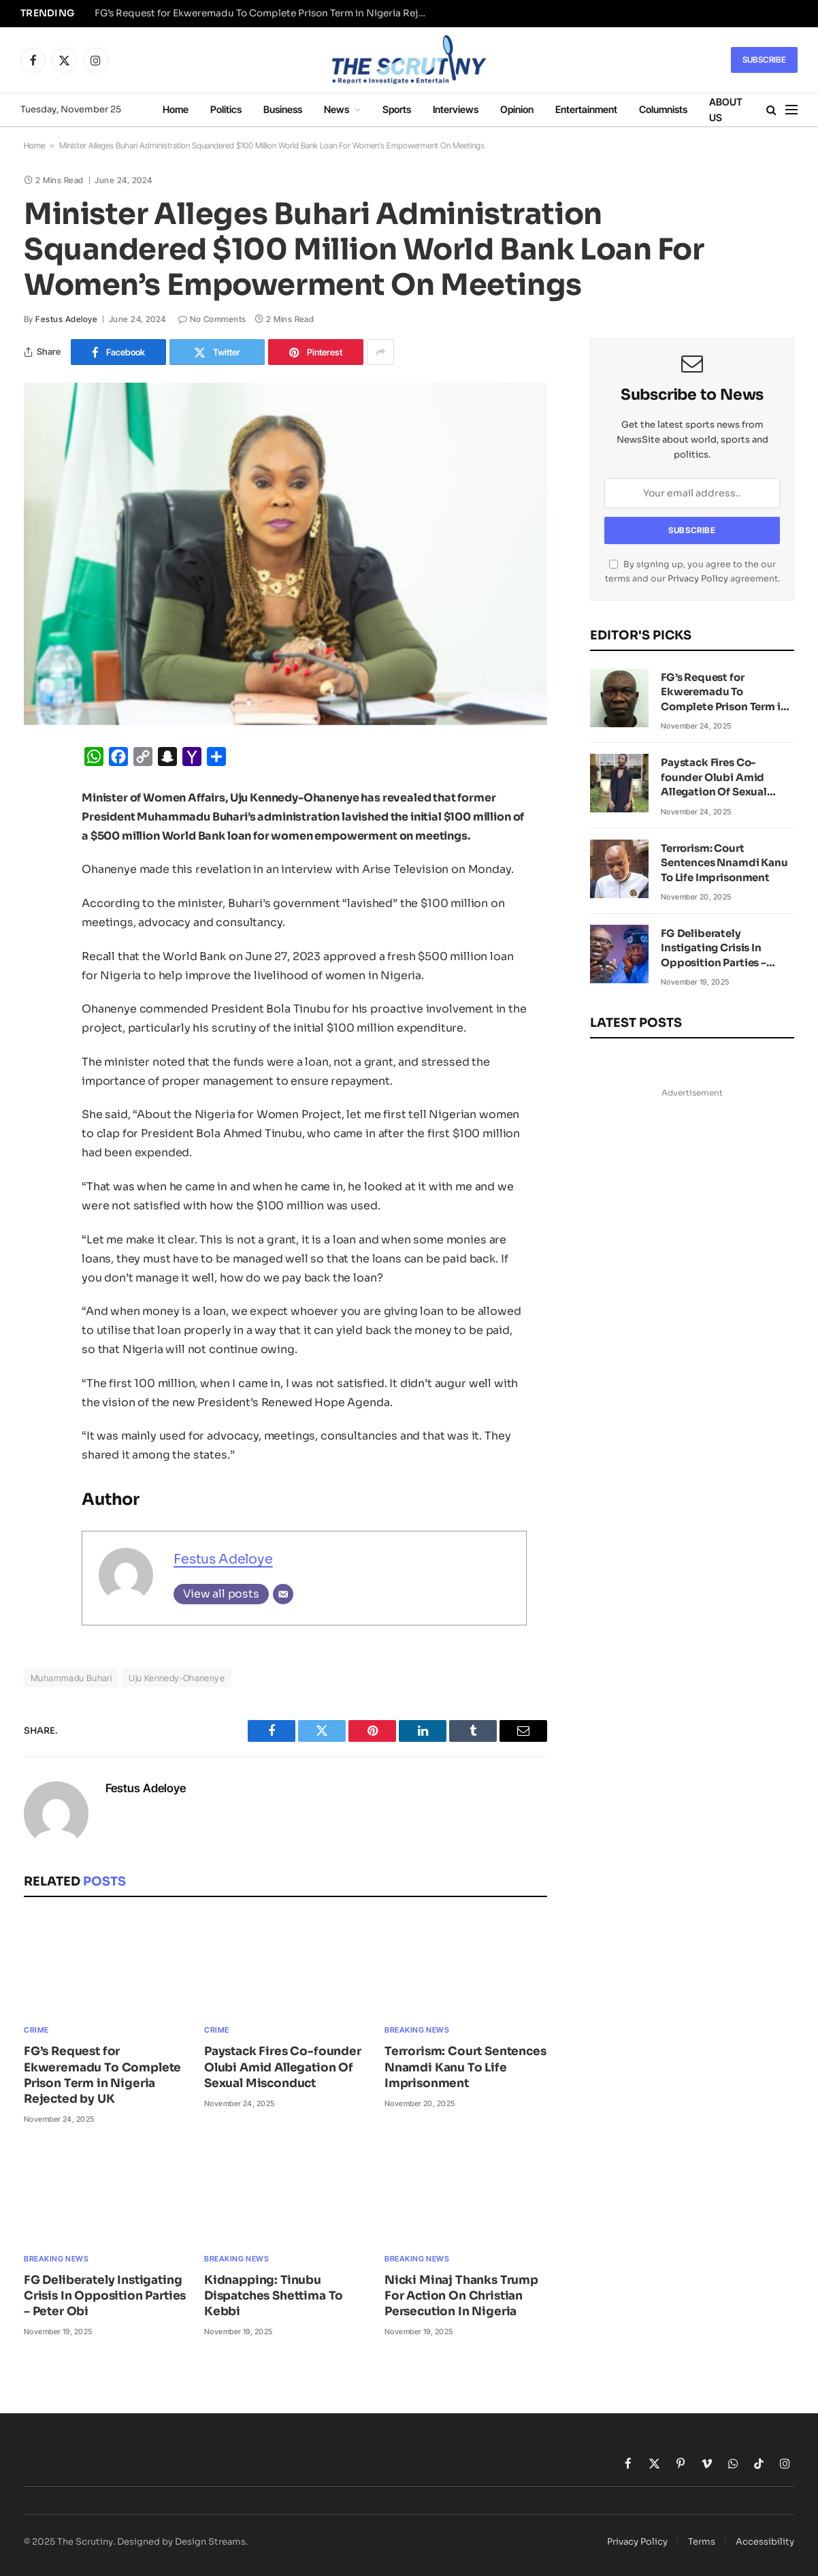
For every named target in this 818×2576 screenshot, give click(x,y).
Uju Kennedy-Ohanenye (177, 1677)
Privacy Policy (698, 578)
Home (176, 109)
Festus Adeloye (66, 319)
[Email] (283, 1594)
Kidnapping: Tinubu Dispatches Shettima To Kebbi (273, 2296)
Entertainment (586, 109)
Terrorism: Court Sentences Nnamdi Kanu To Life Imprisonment (465, 2067)
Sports (396, 109)
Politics (226, 109)
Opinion (517, 109)
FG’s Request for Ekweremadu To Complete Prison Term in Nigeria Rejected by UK (265, 13)
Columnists (663, 109)
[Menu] (791, 110)
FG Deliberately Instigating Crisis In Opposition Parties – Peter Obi (105, 2296)
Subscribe (764, 59)
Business (282, 109)
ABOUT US (725, 109)
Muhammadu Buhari (71, 1677)
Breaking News (417, 2030)
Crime (36, 2030)
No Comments (212, 319)
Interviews (455, 109)
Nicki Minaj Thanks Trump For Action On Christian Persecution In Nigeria (461, 2296)
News (336, 109)
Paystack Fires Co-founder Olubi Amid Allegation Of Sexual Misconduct (282, 2067)
